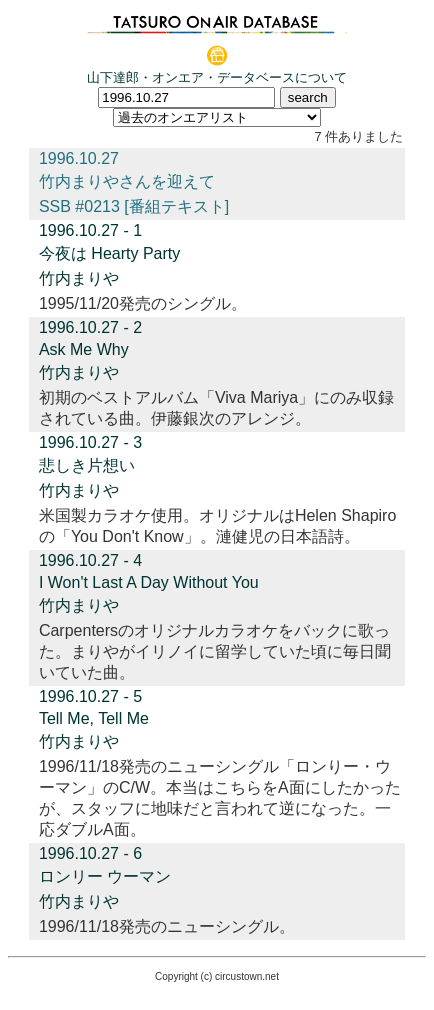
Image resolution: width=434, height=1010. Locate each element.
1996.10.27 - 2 (90, 327)
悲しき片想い (87, 465)
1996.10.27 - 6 (90, 853)
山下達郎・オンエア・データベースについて (217, 77)
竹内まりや (79, 278)
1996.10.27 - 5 (90, 696)
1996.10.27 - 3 (90, 442)
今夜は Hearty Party (109, 253)
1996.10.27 (79, 158)
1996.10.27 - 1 (90, 230)
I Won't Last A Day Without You (149, 582)
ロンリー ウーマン (105, 876)
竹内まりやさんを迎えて (127, 181)
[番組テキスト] (176, 206)
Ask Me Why (84, 349)
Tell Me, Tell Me (94, 718)
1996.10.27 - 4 (90, 560)
